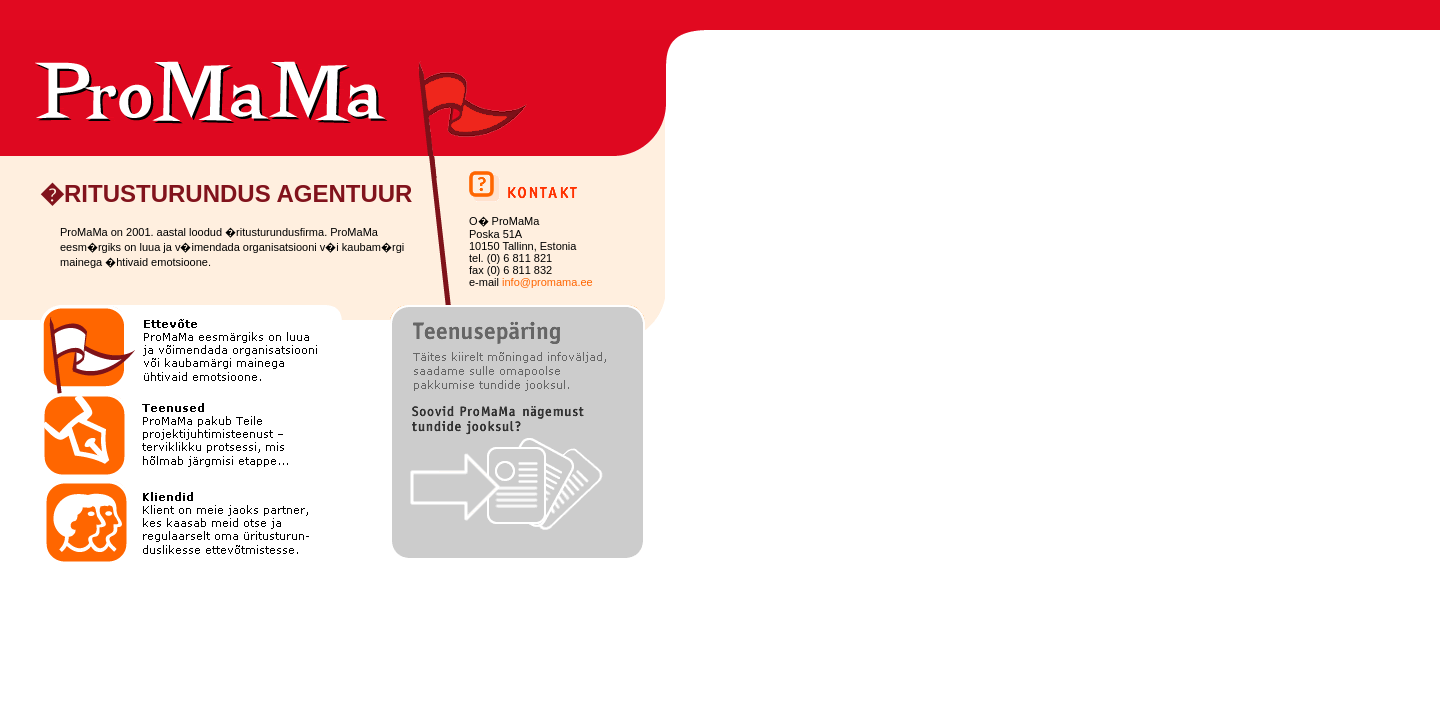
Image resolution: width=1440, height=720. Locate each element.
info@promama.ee (547, 282)
